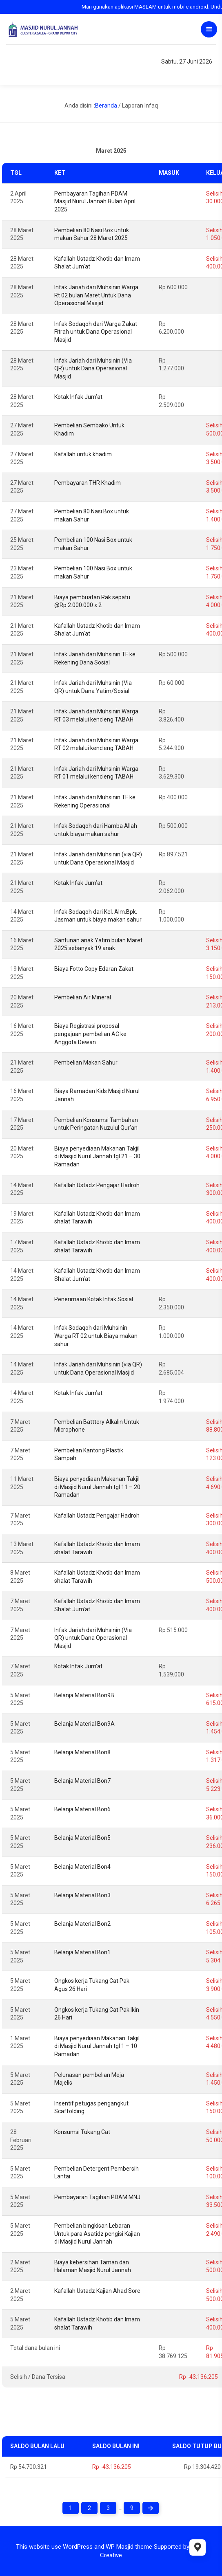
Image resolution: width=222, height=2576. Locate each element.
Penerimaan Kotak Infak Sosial (93, 1299)
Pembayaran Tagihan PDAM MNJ (97, 2197)
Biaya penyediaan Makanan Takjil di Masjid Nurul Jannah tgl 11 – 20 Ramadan (97, 1487)
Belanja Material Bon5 (82, 1838)
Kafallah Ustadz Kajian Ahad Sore (97, 2291)
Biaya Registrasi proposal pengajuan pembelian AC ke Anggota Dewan (90, 1034)
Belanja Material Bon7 (82, 1780)
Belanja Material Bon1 (82, 1952)
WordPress (78, 2546)
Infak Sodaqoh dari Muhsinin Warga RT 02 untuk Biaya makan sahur (96, 1335)
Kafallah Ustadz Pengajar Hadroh (97, 1185)
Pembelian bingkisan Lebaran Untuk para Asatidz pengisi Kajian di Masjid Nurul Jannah (97, 2233)
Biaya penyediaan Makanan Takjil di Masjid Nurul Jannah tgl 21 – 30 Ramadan (97, 1156)
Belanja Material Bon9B (84, 1695)
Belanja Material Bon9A (84, 1723)
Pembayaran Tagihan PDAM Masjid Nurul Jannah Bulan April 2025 (94, 201)
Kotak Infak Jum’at (78, 397)
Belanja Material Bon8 (82, 1752)
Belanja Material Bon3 (82, 1895)
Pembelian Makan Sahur (86, 1062)
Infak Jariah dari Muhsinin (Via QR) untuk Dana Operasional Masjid (93, 368)
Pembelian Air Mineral (82, 997)
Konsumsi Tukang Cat (82, 2132)
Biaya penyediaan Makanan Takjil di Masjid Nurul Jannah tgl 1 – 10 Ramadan (97, 2046)
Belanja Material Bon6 (82, 1809)
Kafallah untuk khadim (83, 454)
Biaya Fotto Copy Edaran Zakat (93, 969)
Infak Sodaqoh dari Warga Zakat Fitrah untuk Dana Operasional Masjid (95, 332)
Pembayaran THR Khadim (87, 483)
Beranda (106, 105)
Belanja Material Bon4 (82, 1866)
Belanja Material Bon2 (82, 1923)
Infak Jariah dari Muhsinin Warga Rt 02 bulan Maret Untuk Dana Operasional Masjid (96, 295)
